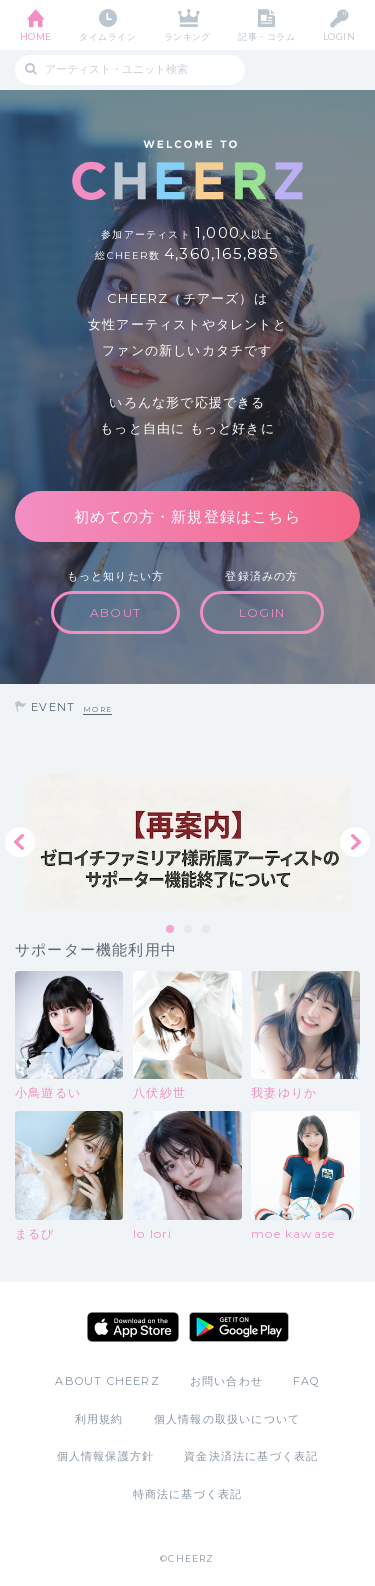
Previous (20, 842)
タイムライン (107, 36)
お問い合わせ (226, 1381)
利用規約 (99, 1419)
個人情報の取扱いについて (227, 1419)
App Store (133, 1327)
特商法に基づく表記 (188, 1494)
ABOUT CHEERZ (107, 1381)
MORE (97, 709)
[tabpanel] (187, 841)
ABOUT (115, 612)
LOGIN (339, 36)
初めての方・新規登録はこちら (187, 516)
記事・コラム (266, 36)
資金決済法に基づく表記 (251, 1456)
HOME (36, 36)
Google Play (239, 1327)
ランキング (187, 36)
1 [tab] (171, 930)
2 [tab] (189, 930)
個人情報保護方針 (106, 1456)
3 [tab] (207, 930)
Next (355, 842)
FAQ (306, 1381)
